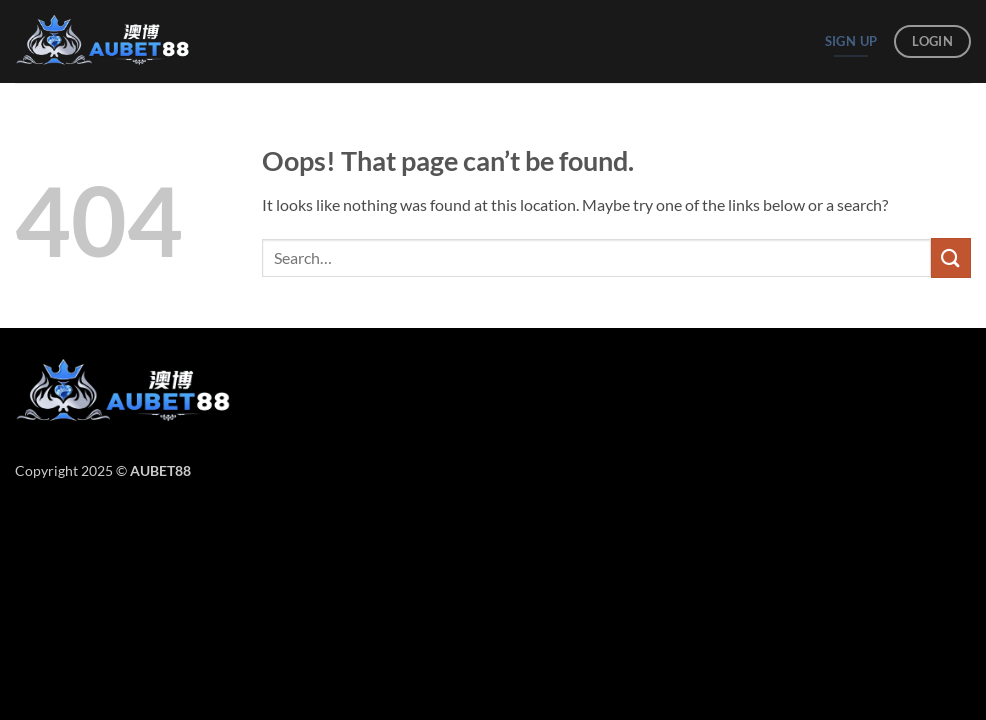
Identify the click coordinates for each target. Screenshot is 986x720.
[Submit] (951, 257)
